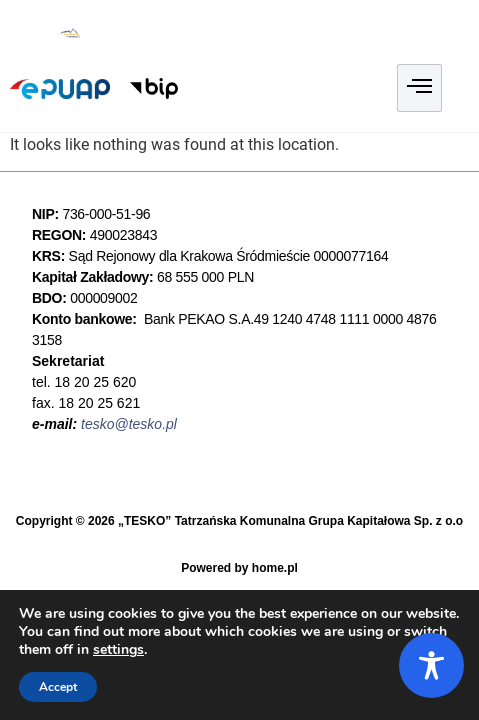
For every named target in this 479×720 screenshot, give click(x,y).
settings (118, 650)
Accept (58, 687)
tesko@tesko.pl (129, 424)
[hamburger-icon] (419, 88)
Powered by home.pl (239, 568)
